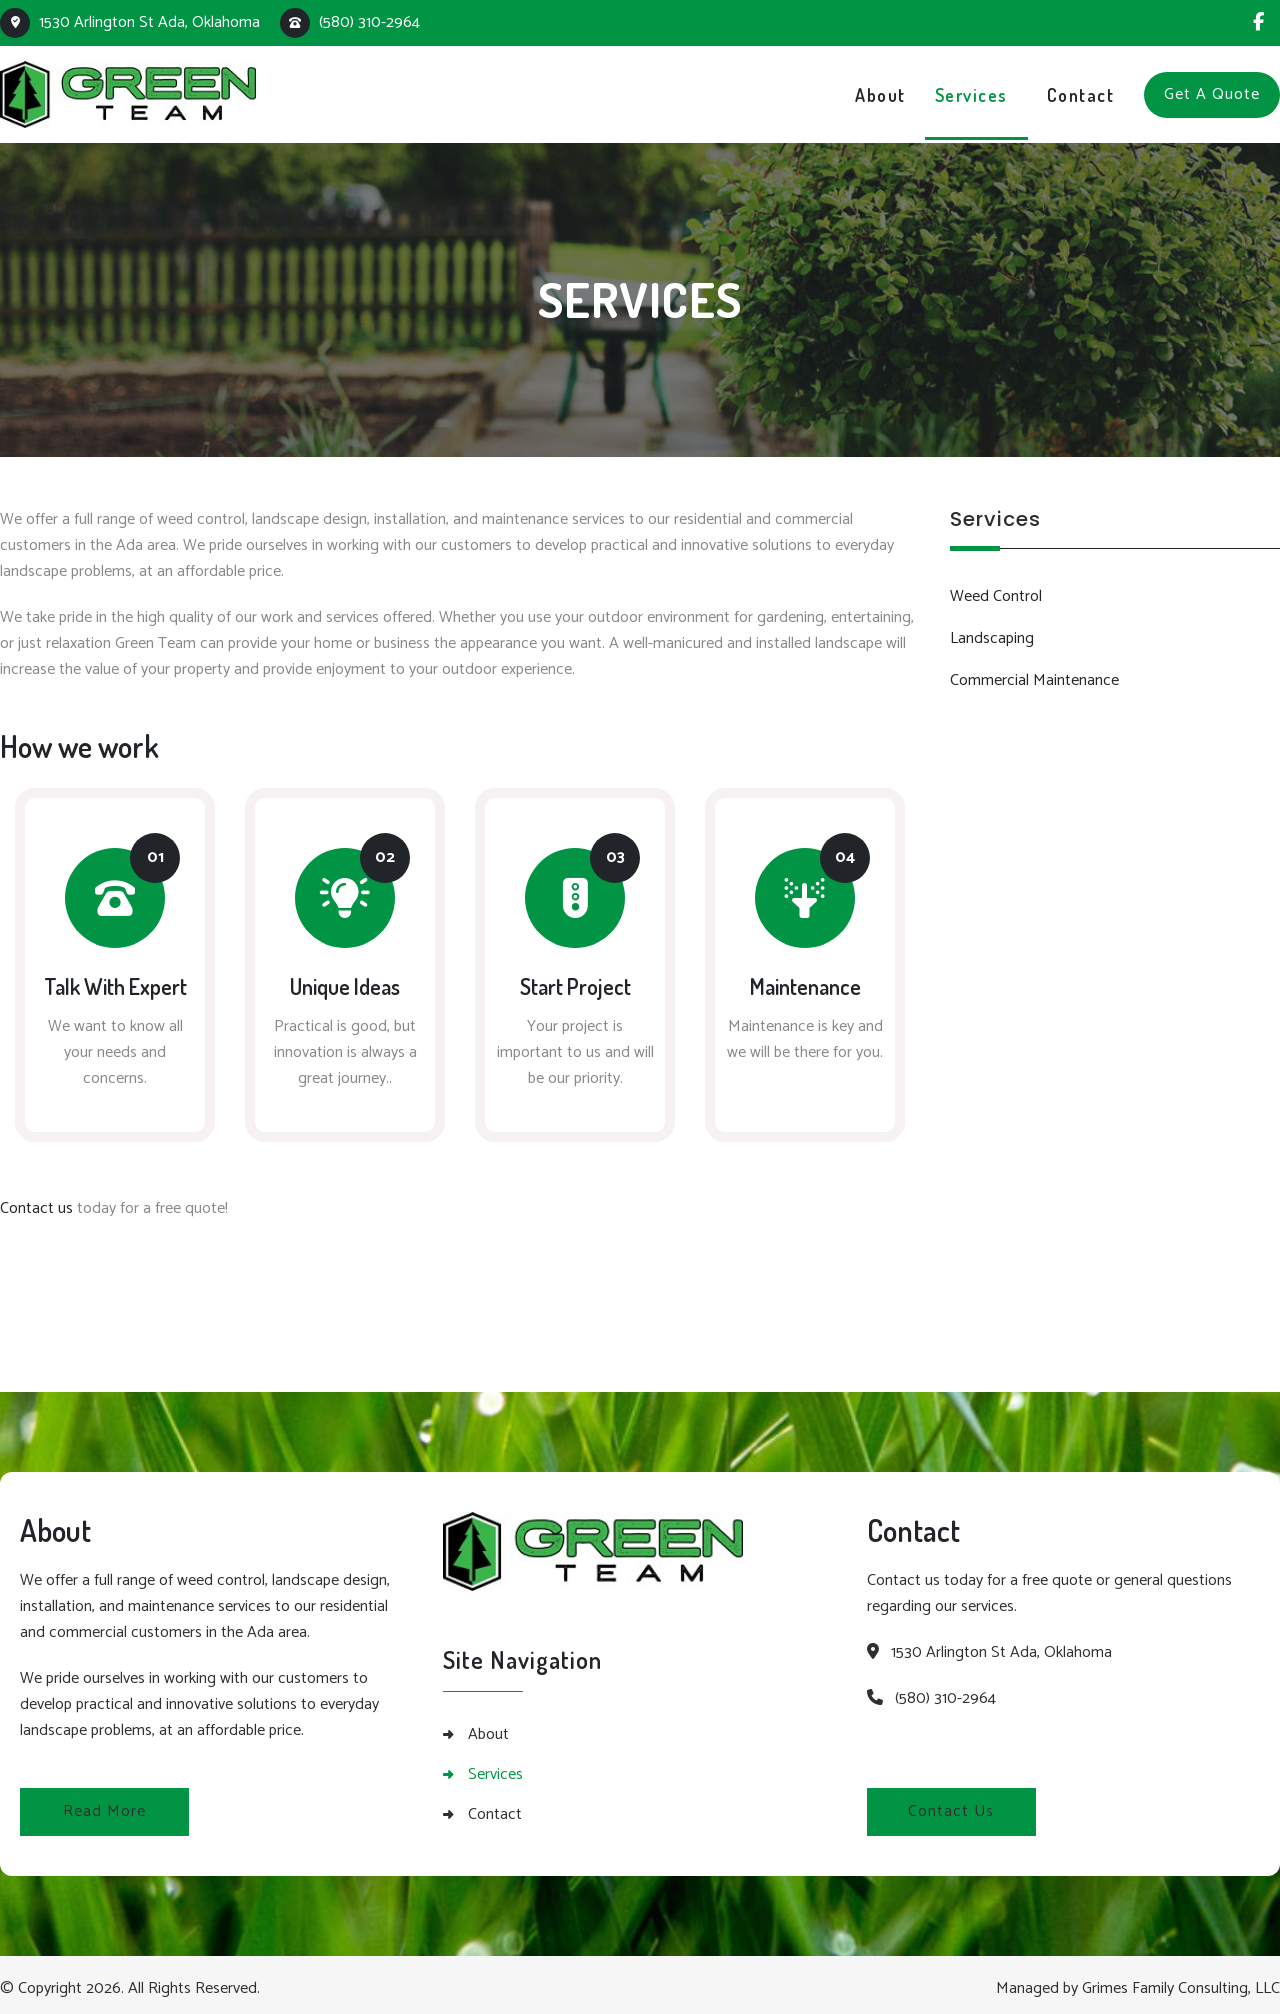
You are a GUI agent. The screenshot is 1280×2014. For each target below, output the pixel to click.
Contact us (36, 1200)
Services (495, 1767)
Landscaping (992, 638)
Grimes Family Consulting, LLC (1181, 1980)
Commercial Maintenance (1034, 680)
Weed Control (996, 596)
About (488, 1727)
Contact (495, 1807)
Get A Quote (1212, 94)
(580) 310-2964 (350, 22)
